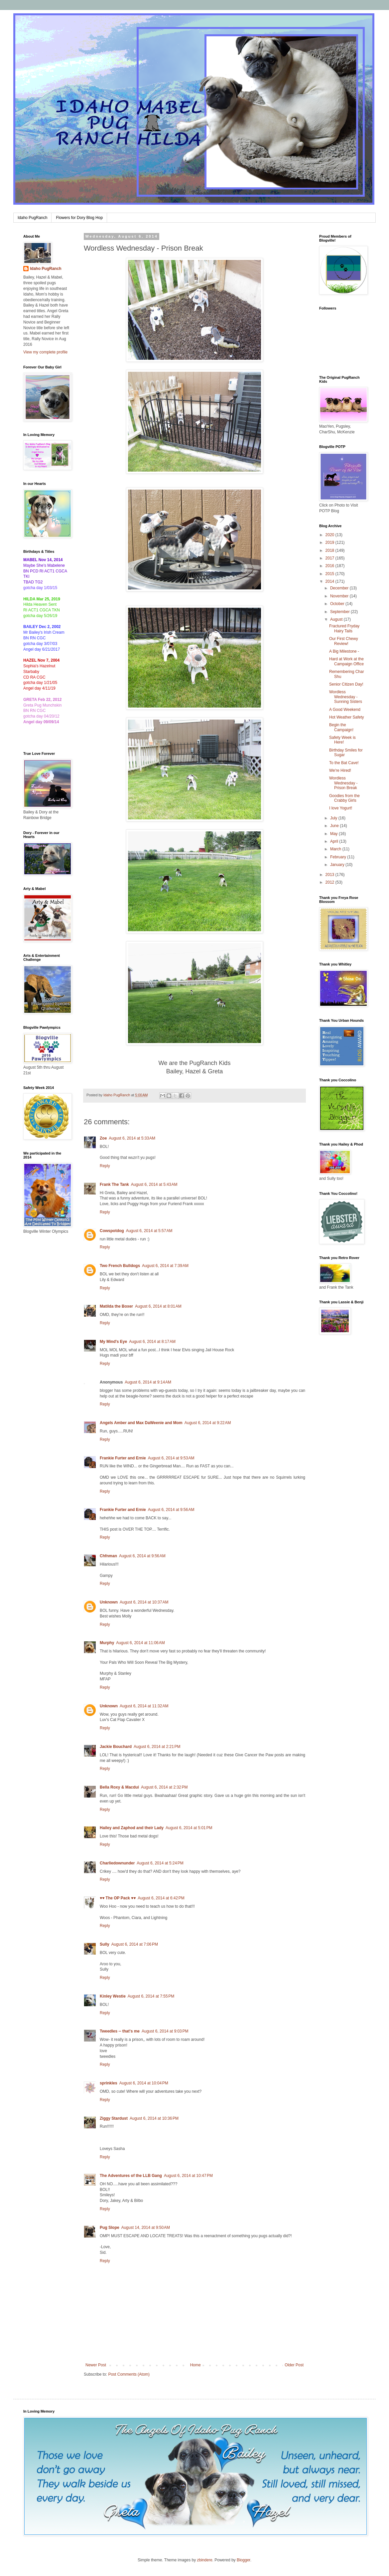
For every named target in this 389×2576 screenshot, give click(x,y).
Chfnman (108, 1556)
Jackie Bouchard (116, 1746)
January (337, 864)
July (334, 818)
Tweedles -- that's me (120, 2031)
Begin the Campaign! (341, 727)
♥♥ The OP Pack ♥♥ (118, 1898)
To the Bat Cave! (344, 762)
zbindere (204, 2560)
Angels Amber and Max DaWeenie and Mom (141, 1422)
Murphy (107, 1642)
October (337, 603)
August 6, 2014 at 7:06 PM (134, 1944)
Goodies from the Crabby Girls (344, 798)
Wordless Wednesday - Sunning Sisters (345, 697)
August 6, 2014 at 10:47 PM (188, 2175)
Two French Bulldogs (120, 1265)
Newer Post (95, 2365)
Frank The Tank (114, 1184)
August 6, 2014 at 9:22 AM (208, 1422)
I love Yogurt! (340, 808)
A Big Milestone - (344, 651)
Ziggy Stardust (114, 2118)
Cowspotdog (112, 1230)
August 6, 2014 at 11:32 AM (144, 1706)
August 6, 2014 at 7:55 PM (151, 1996)
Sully (104, 1944)
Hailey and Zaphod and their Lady (132, 1827)
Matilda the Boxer (116, 1306)
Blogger (243, 2560)
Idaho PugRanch (32, 217)
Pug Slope (109, 2227)
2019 (330, 542)
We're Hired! (340, 770)
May (334, 833)
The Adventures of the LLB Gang (131, 2175)
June (335, 825)
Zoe (103, 1138)
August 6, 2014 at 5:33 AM (132, 1138)
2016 (330, 565)
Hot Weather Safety (346, 717)
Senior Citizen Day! (346, 684)
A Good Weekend (344, 709)
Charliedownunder (117, 1863)
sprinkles (108, 2083)
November (340, 596)
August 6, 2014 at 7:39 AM (165, 1265)
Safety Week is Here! (342, 740)
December (340, 588)
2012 (330, 882)
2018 (330, 550)
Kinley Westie (113, 1996)
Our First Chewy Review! (343, 641)
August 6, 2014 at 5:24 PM (160, 1863)
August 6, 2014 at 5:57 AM (149, 1230)
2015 (330, 573)
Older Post (294, 2365)
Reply (105, 1166)
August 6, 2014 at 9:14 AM (148, 1382)
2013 (330, 874)
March (336, 849)
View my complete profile (45, 352)
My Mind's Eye (113, 1341)
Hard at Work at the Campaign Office (346, 661)
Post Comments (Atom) (129, 2374)
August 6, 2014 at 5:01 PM (189, 1827)
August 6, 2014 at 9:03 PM (165, 2031)
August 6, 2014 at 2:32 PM (164, 1787)
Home (195, 2365)
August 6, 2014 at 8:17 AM (152, 1341)
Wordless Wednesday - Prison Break (343, 783)
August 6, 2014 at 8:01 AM (158, 1306)
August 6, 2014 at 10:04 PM (143, 2083)
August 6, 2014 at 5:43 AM (154, 1184)
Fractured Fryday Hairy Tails (344, 628)
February (338, 857)
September (340, 611)
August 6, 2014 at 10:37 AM (144, 1602)
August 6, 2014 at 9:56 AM (171, 1509)
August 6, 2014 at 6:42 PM (161, 1898)
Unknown (109, 1602)
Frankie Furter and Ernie (123, 1458)
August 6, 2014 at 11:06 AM (140, 1642)
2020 (330, 535)
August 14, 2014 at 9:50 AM (145, 2227)
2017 (330, 558)
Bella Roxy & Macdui (119, 1787)
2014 (330, 581)
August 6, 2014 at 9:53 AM (171, 1458)
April (334, 841)
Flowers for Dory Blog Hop (79, 217)
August (337, 619)
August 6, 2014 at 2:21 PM (157, 1746)
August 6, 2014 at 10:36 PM (154, 2118)
